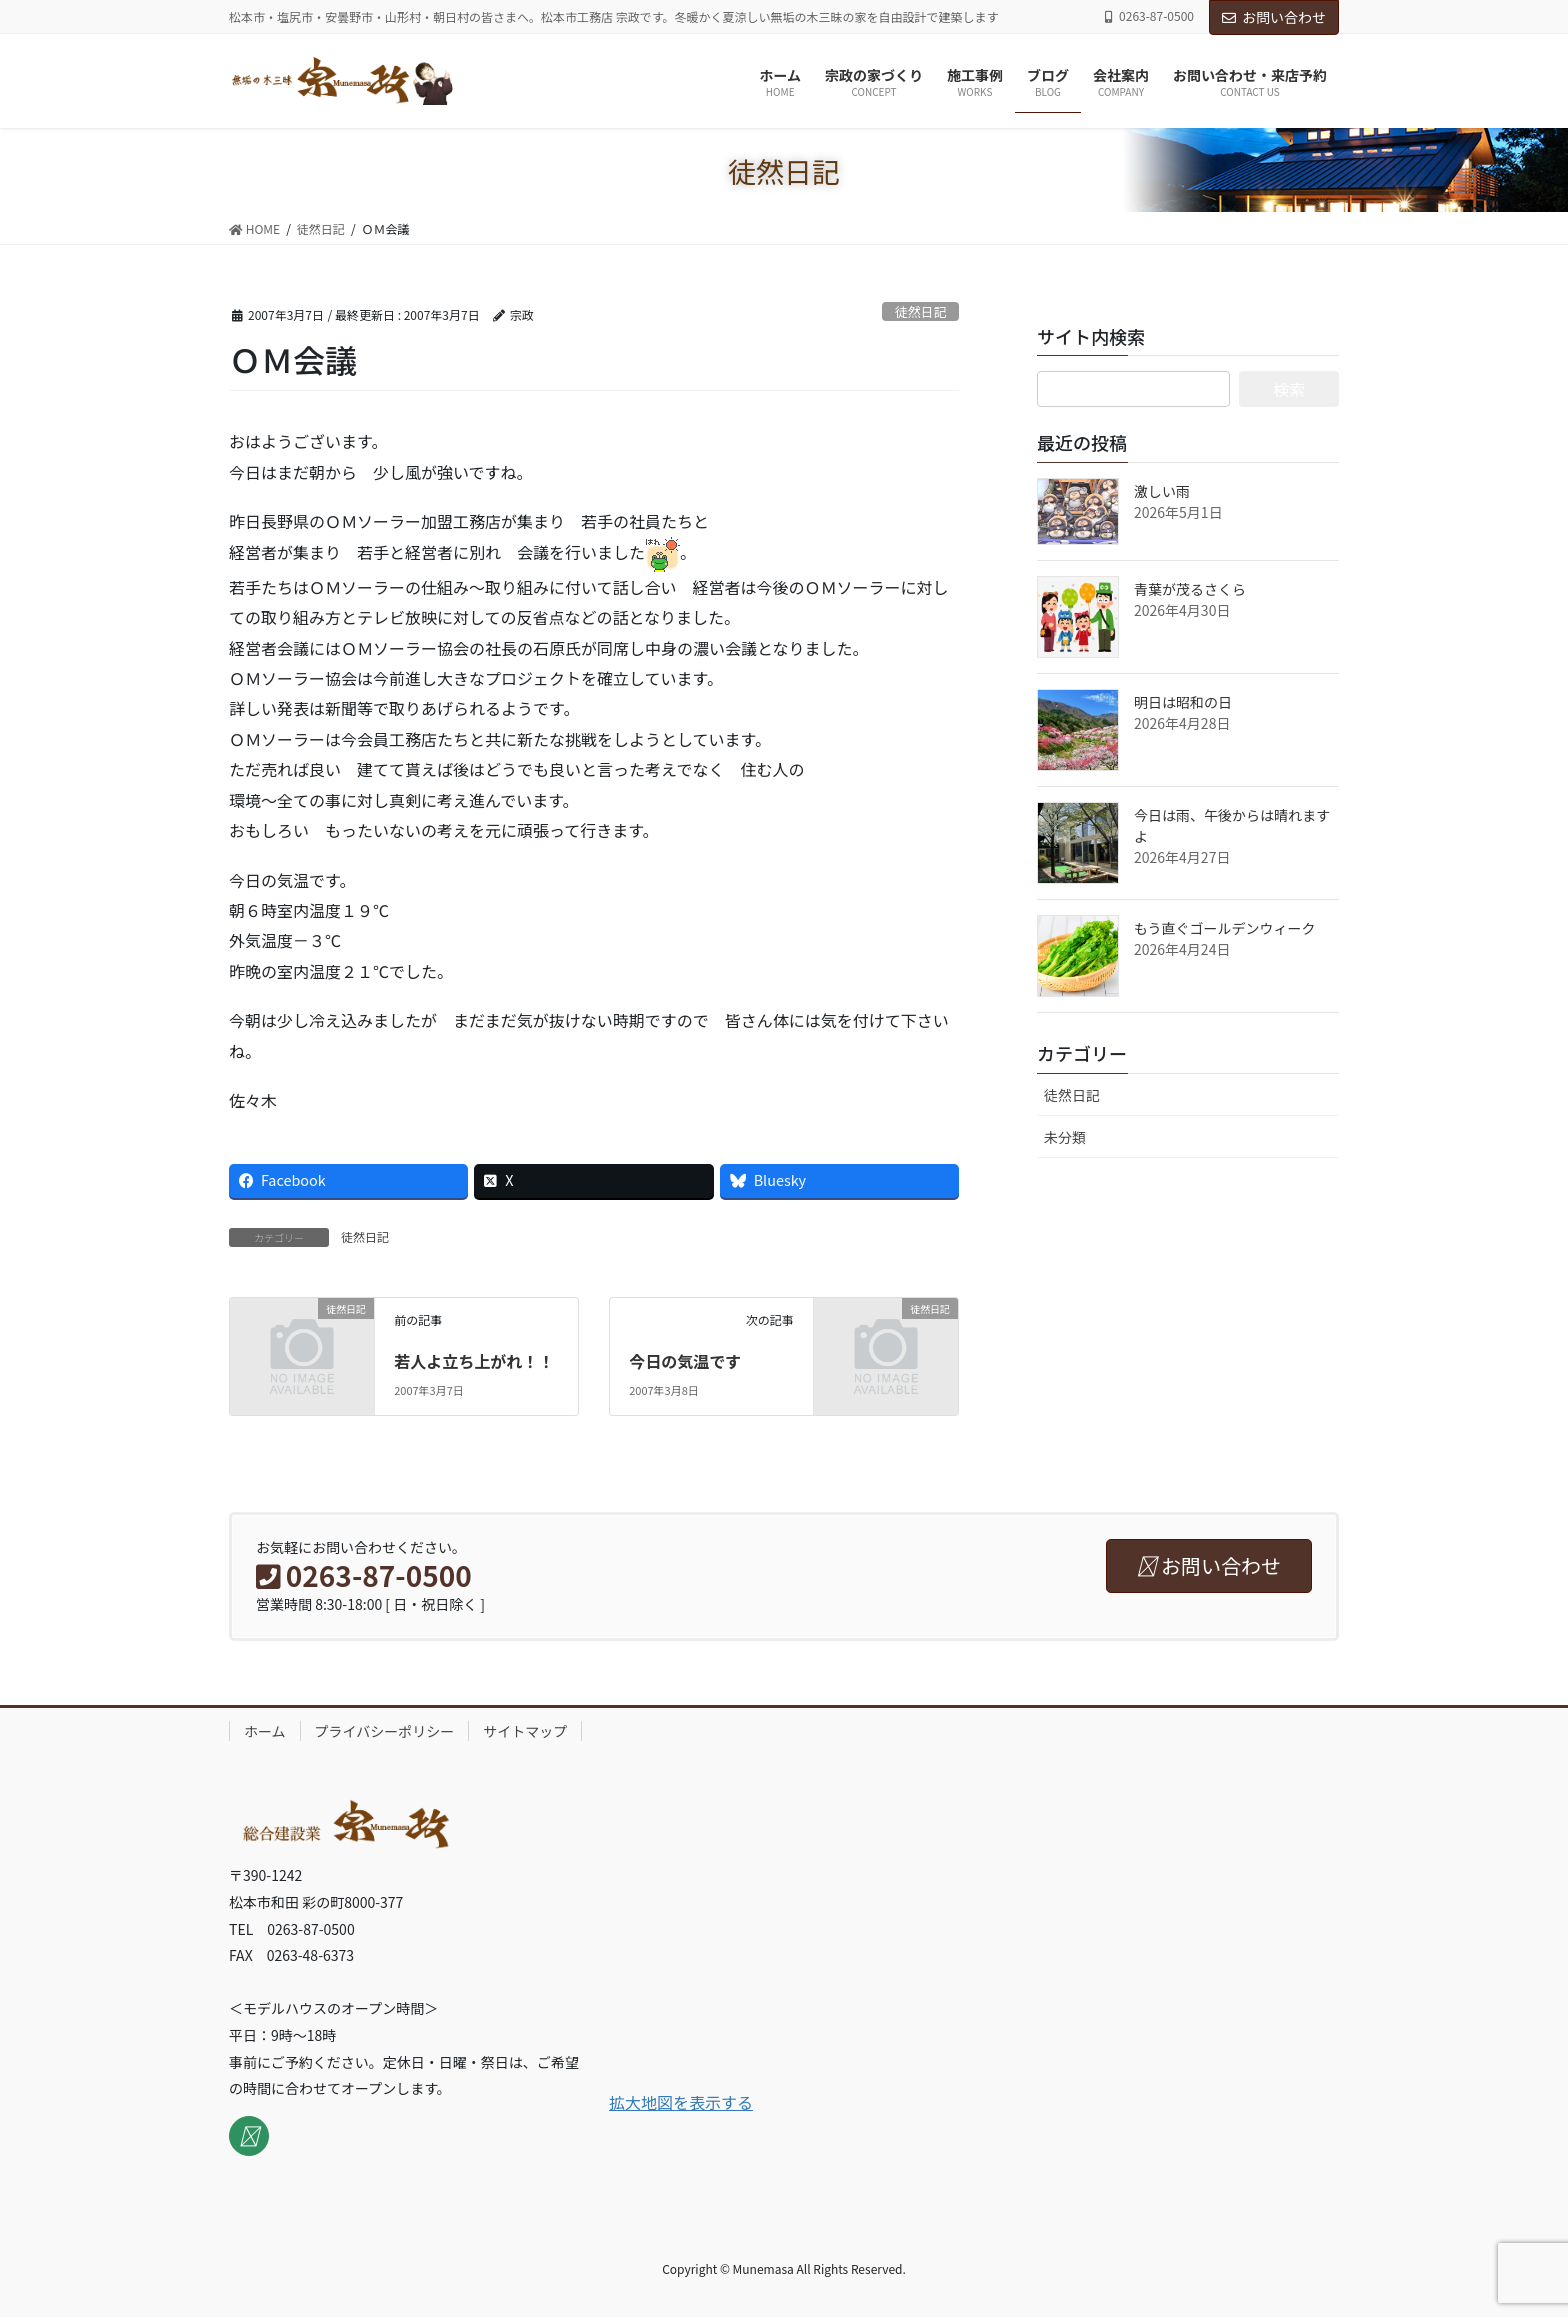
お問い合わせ (1274, 17)
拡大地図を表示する (681, 2102)
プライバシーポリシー (385, 1731)
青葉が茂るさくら (1190, 589)
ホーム (265, 1731)
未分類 (1065, 1137)
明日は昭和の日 (1183, 702)
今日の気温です (685, 1361)
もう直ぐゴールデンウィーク (1225, 928)
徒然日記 (920, 311)
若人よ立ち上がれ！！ (474, 1361)
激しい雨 (1162, 491)
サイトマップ (525, 1731)
